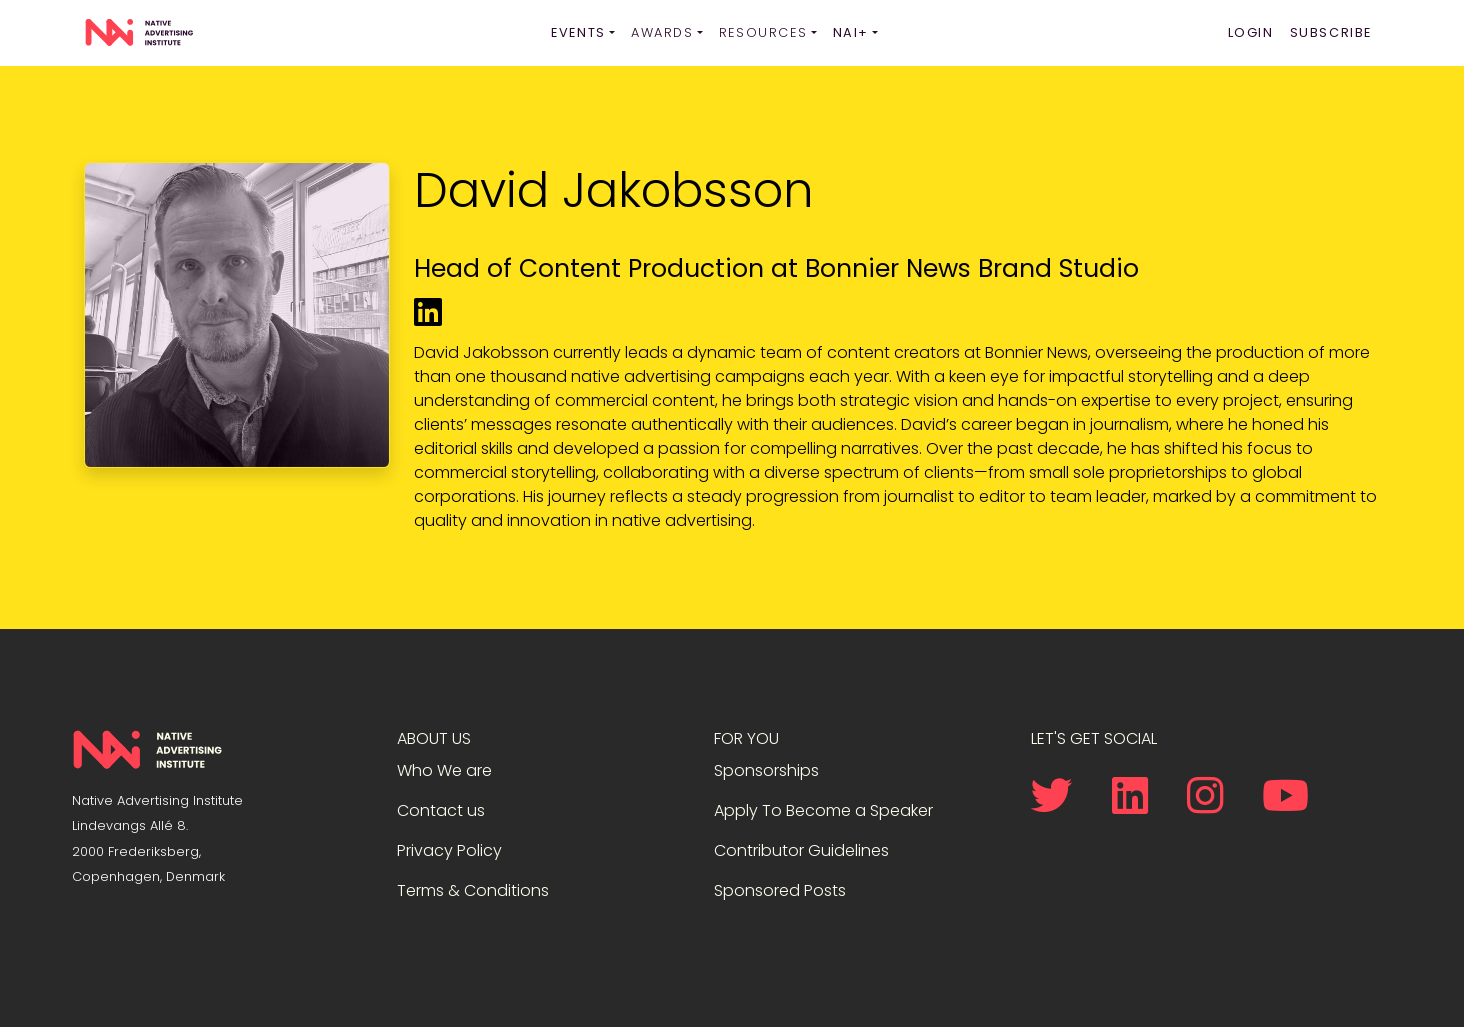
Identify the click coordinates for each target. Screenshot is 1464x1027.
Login (1251, 32)
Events (578, 32)
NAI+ (851, 32)
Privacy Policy (449, 850)
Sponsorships (766, 770)
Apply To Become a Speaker (823, 810)
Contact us (441, 810)
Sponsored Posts (780, 890)
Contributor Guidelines (801, 850)
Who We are (444, 770)
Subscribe (1331, 32)
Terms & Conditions (473, 890)
